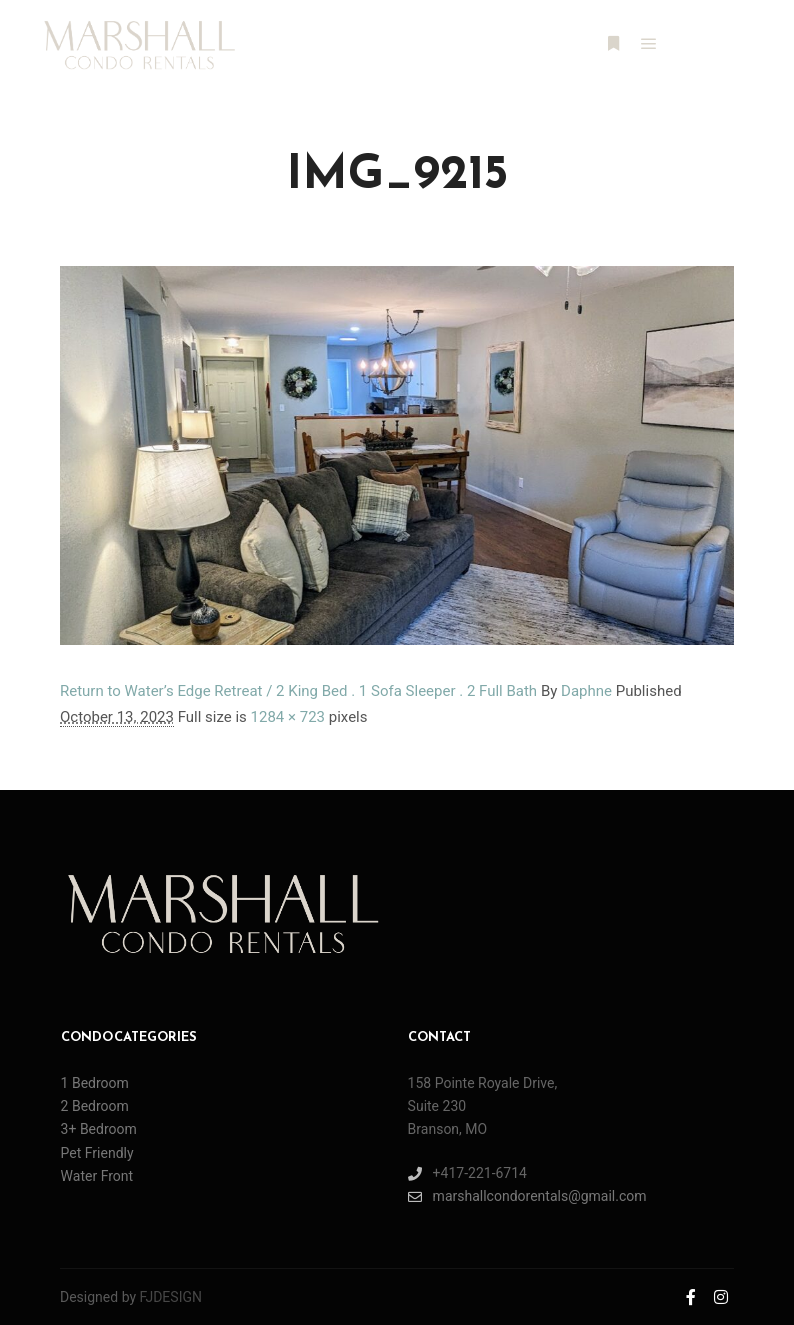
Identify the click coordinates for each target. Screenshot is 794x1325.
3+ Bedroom (99, 1129)
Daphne (586, 691)
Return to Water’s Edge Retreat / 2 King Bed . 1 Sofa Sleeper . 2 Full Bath (298, 691)
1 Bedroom (95, 1083)
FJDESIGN (171, 1297)
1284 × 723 (288, 717)
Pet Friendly (97, 1153)
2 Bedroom (95, 1106)
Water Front (97, 1176)
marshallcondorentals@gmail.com (527, 1196)
